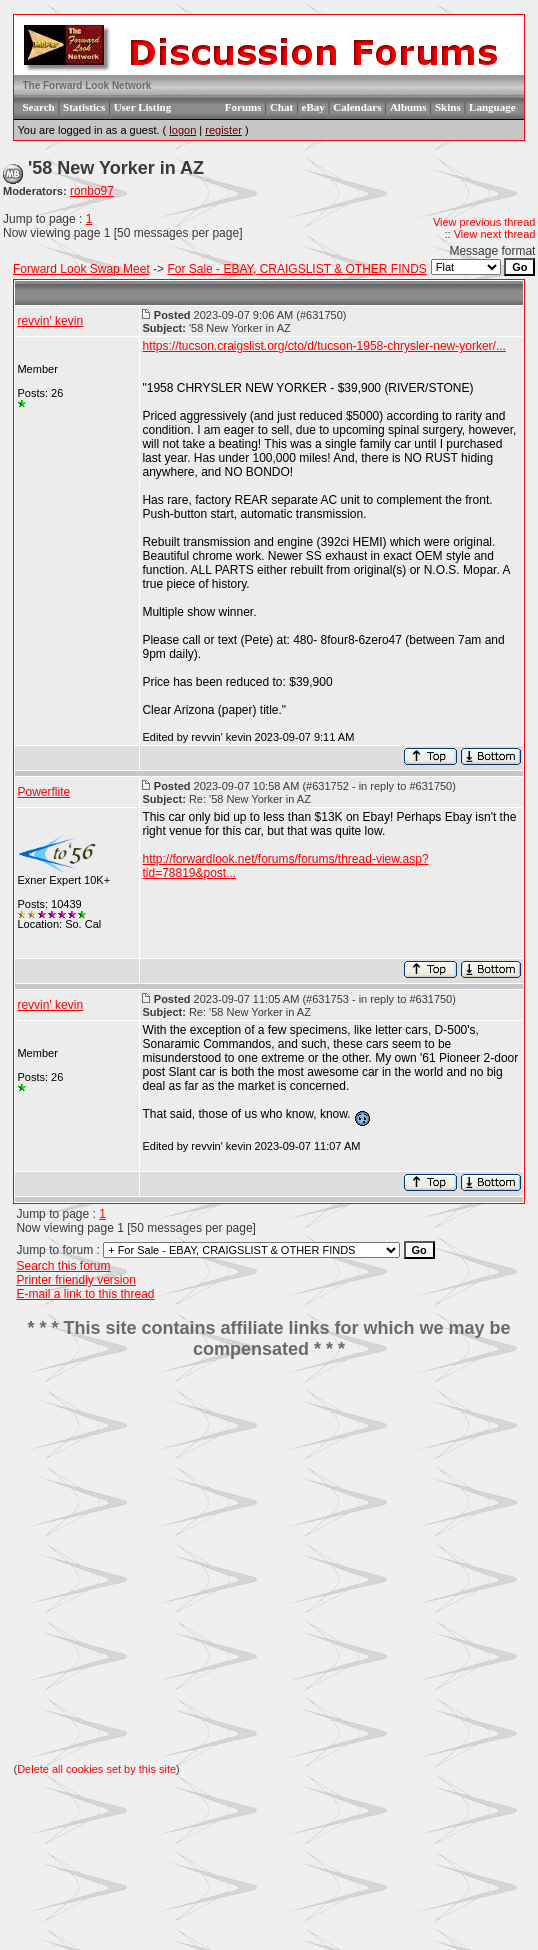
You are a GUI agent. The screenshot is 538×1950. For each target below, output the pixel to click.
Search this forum (63, 1266)
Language (492, 107)
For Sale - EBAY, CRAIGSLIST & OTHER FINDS (296, 269)
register (223, 130)
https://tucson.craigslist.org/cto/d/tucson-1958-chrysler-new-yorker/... (323, 346)
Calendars (357, 107)
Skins (448, 107)
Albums (408, 107)
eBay (313, 107)
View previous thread (484, 222)
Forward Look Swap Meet (81, 269)
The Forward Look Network (86, 85)
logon (182, 130)
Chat (281, 107)
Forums (243, 107)
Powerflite (43, 792)
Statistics (84, 107)
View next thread (495, 234)
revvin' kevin (50, 321)
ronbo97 (92, 191)
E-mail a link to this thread (85, 1294)
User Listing (143, 107)
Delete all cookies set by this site (96, 1769)
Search (38, 107)
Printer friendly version (75, 1280)
